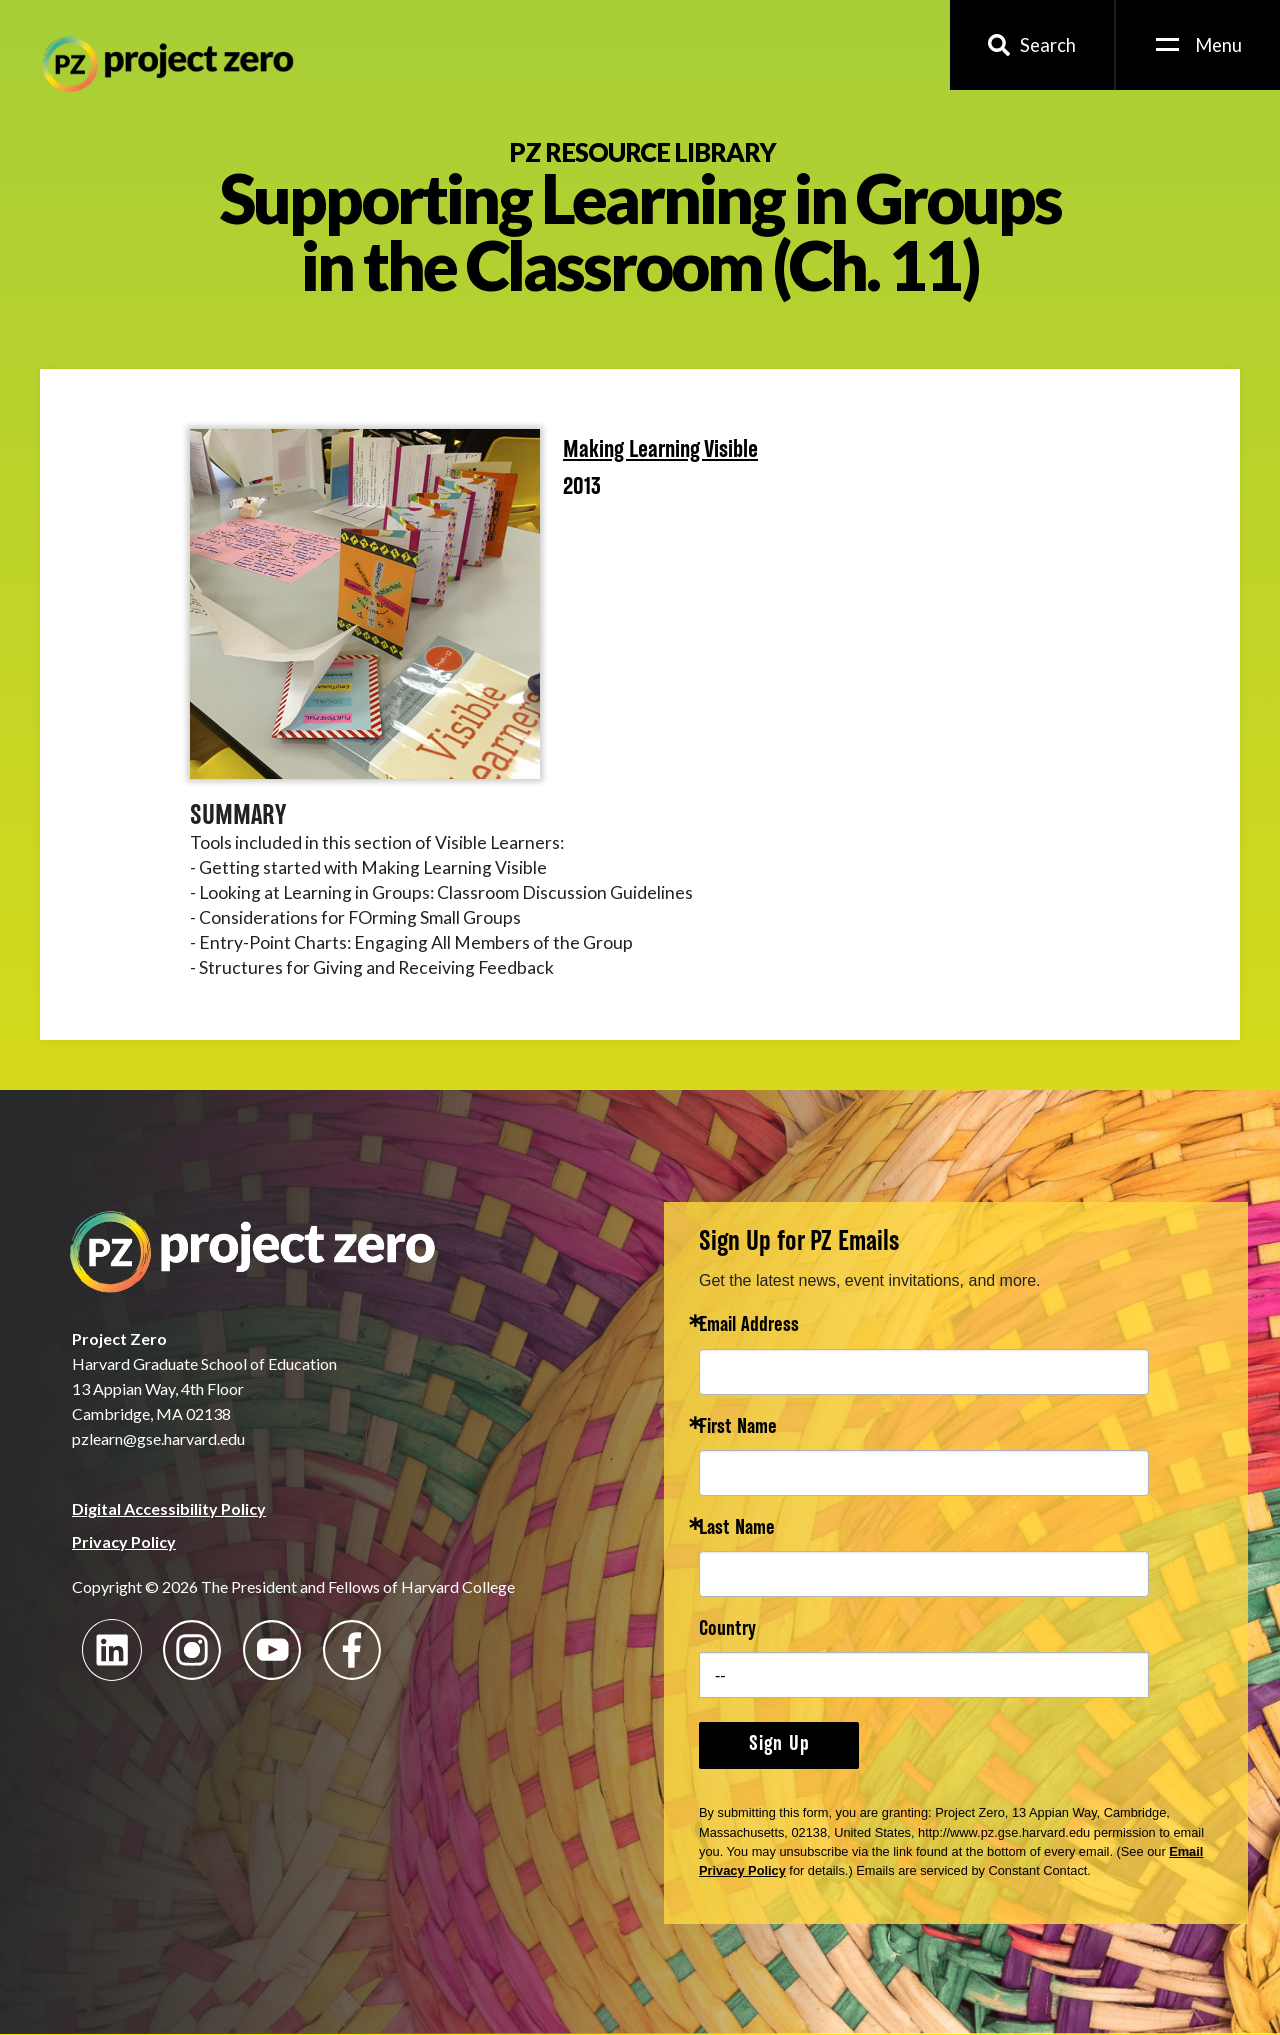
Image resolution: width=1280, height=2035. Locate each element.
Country (727, 1630)
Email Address (749, 1326)
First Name (738, 1428)
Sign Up (779, 1745)
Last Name (737, 1529)
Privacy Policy (124, 1541)
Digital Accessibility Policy (169, 1508)
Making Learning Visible (660, 451)
